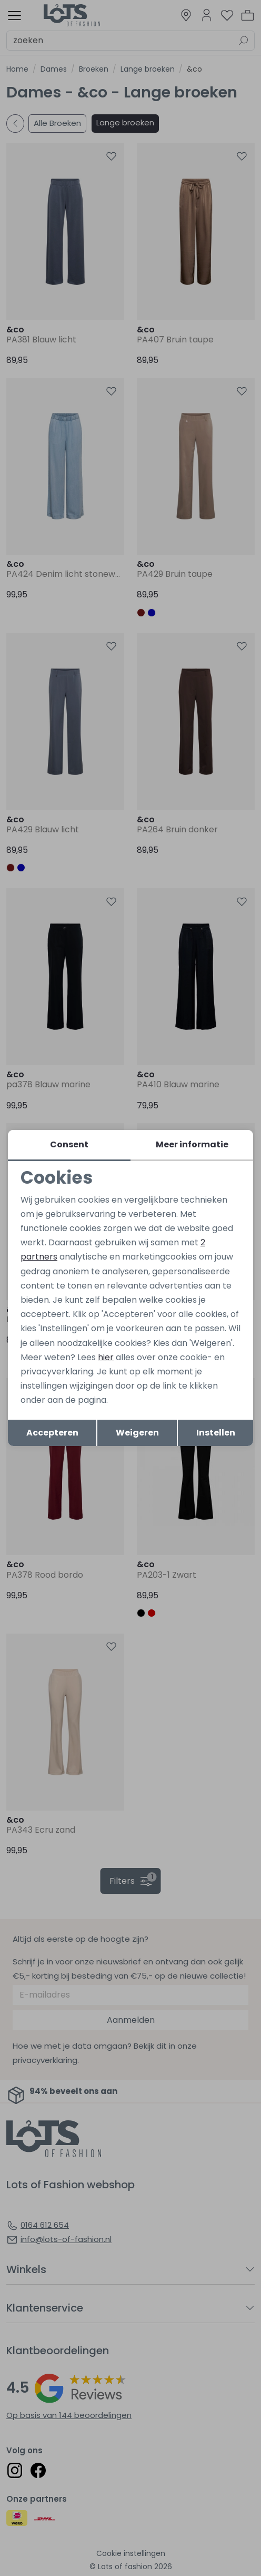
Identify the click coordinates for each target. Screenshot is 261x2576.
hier (106, 1357)
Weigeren (137, 1433)
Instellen (215, 1433)
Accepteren (52, 1433)
